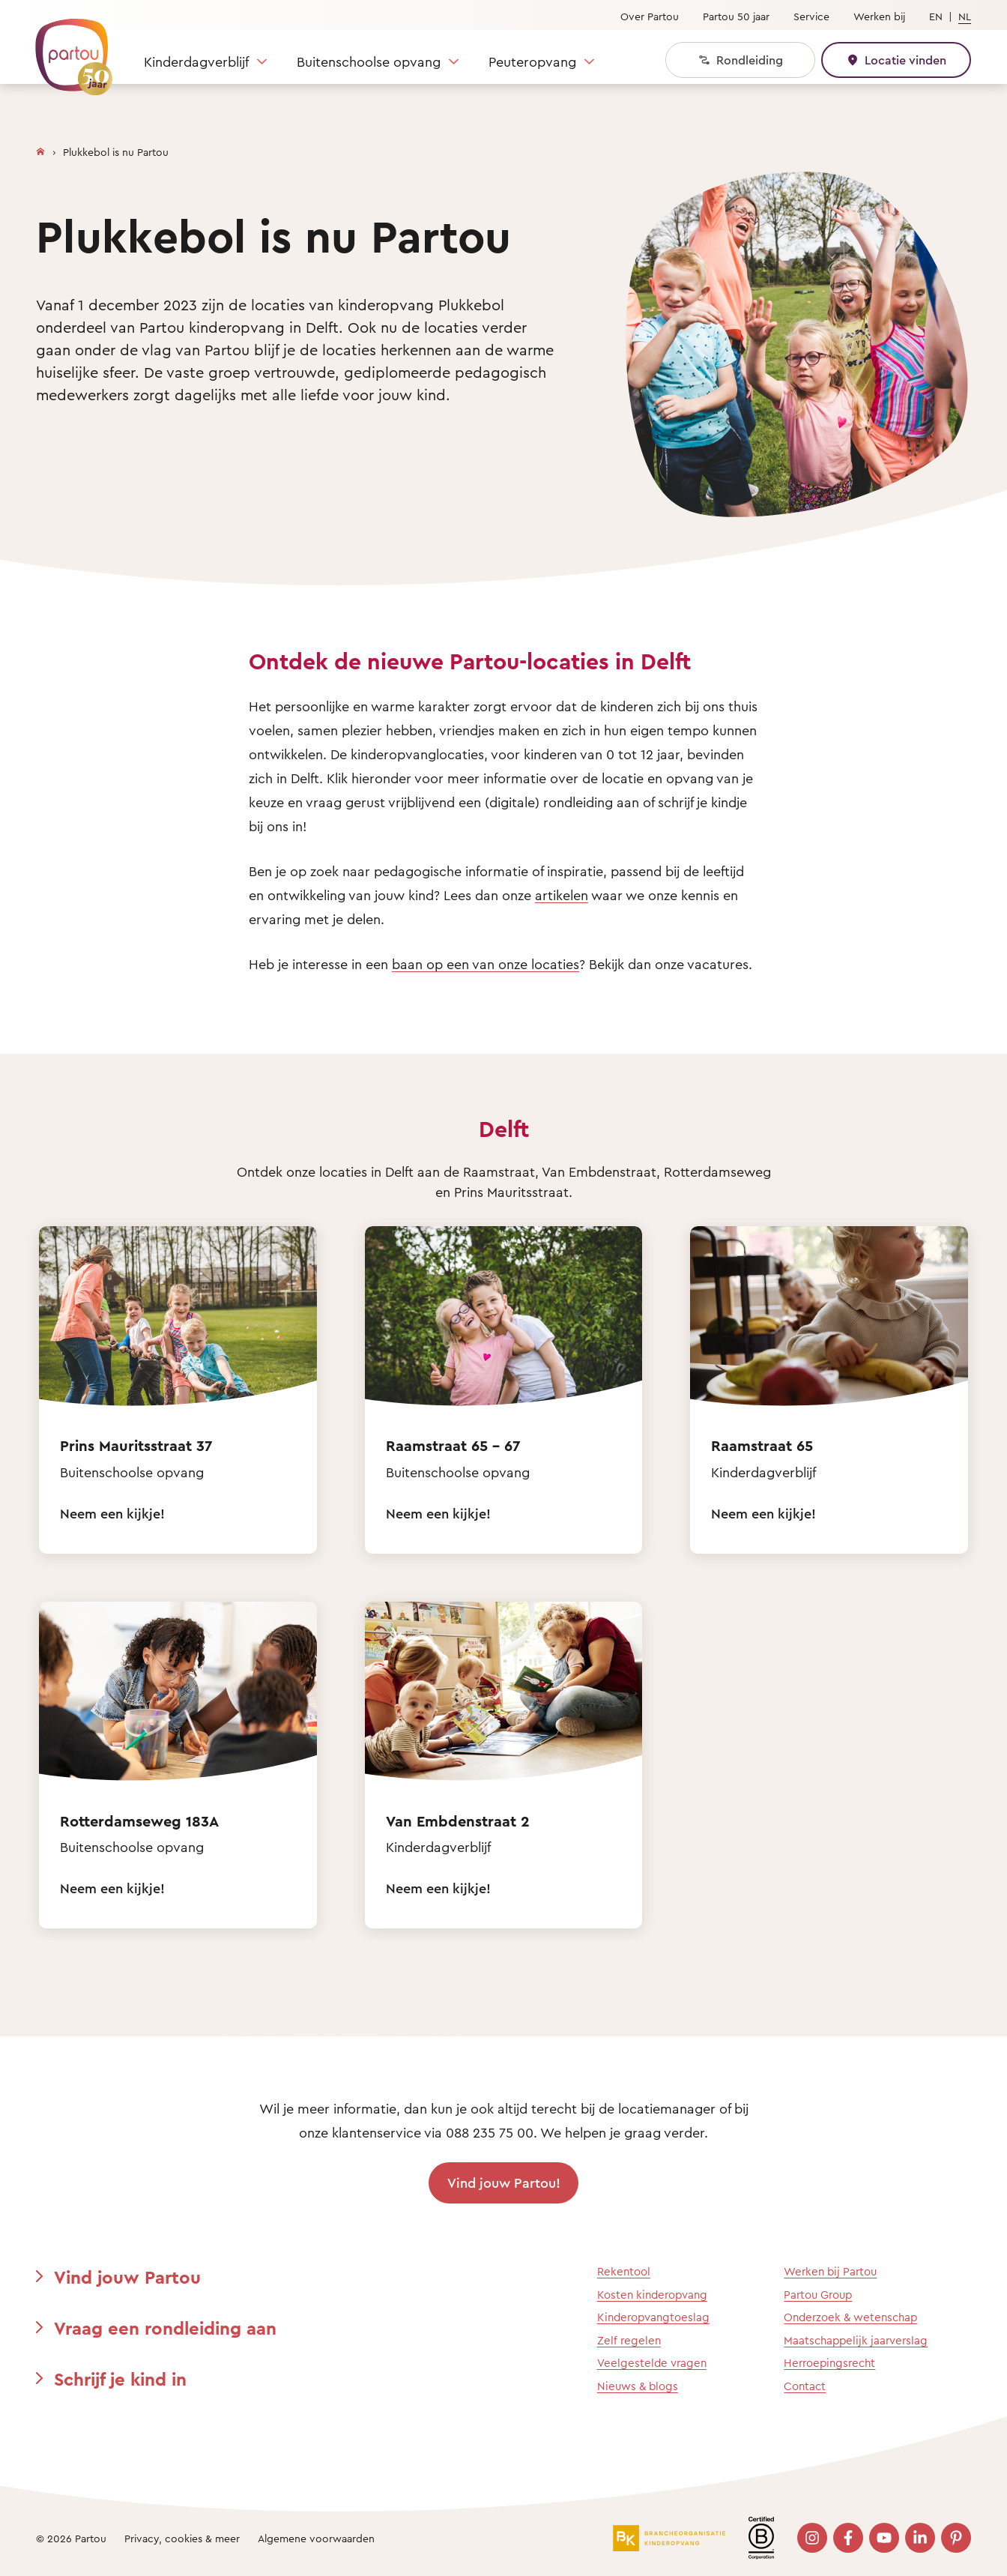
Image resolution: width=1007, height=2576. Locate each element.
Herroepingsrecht (829, 2363)
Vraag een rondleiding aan (165, 2328)
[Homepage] (40, 148)
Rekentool (623, 2271)
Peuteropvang (532, 61)
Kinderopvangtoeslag (653, 2317)
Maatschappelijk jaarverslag (856, 2340)
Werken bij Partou (830, 2271)
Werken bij (879, 16)
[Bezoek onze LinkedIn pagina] (920, 2538)
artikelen (561, 895)
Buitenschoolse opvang (369, 61)
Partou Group (818, 2294)
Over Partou (649, 16)
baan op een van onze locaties (485, 964)
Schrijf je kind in (120, 2379)
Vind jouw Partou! (503, 2182)
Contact (805, 2386)
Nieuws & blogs (637, 2386)
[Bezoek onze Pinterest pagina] (956, 2538)
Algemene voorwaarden (316, 2538)
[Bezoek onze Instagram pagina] (812, 2538)
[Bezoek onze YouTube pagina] (884, 2538)
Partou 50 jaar (736, 16)
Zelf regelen (629, 2340)
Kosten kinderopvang (652, 2294)
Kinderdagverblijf (196, 61)
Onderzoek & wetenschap (850, 2317)
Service (811, 16)
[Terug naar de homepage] (66, 48)
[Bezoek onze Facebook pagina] (848, 2538)
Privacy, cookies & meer (182, 2538)
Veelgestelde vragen (652, 2363)
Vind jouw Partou (127, 2277)
